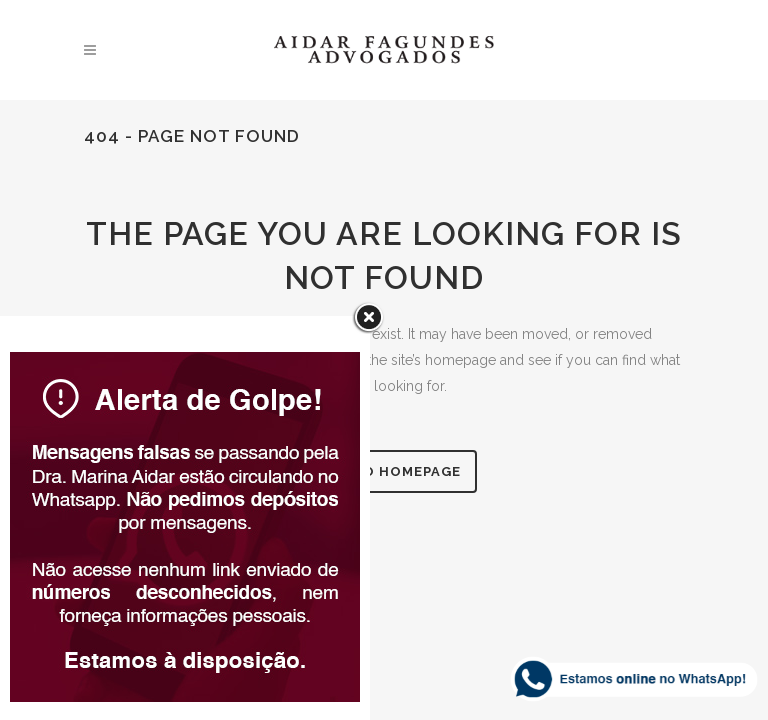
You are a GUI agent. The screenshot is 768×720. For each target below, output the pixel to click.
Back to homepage (384, 471)
